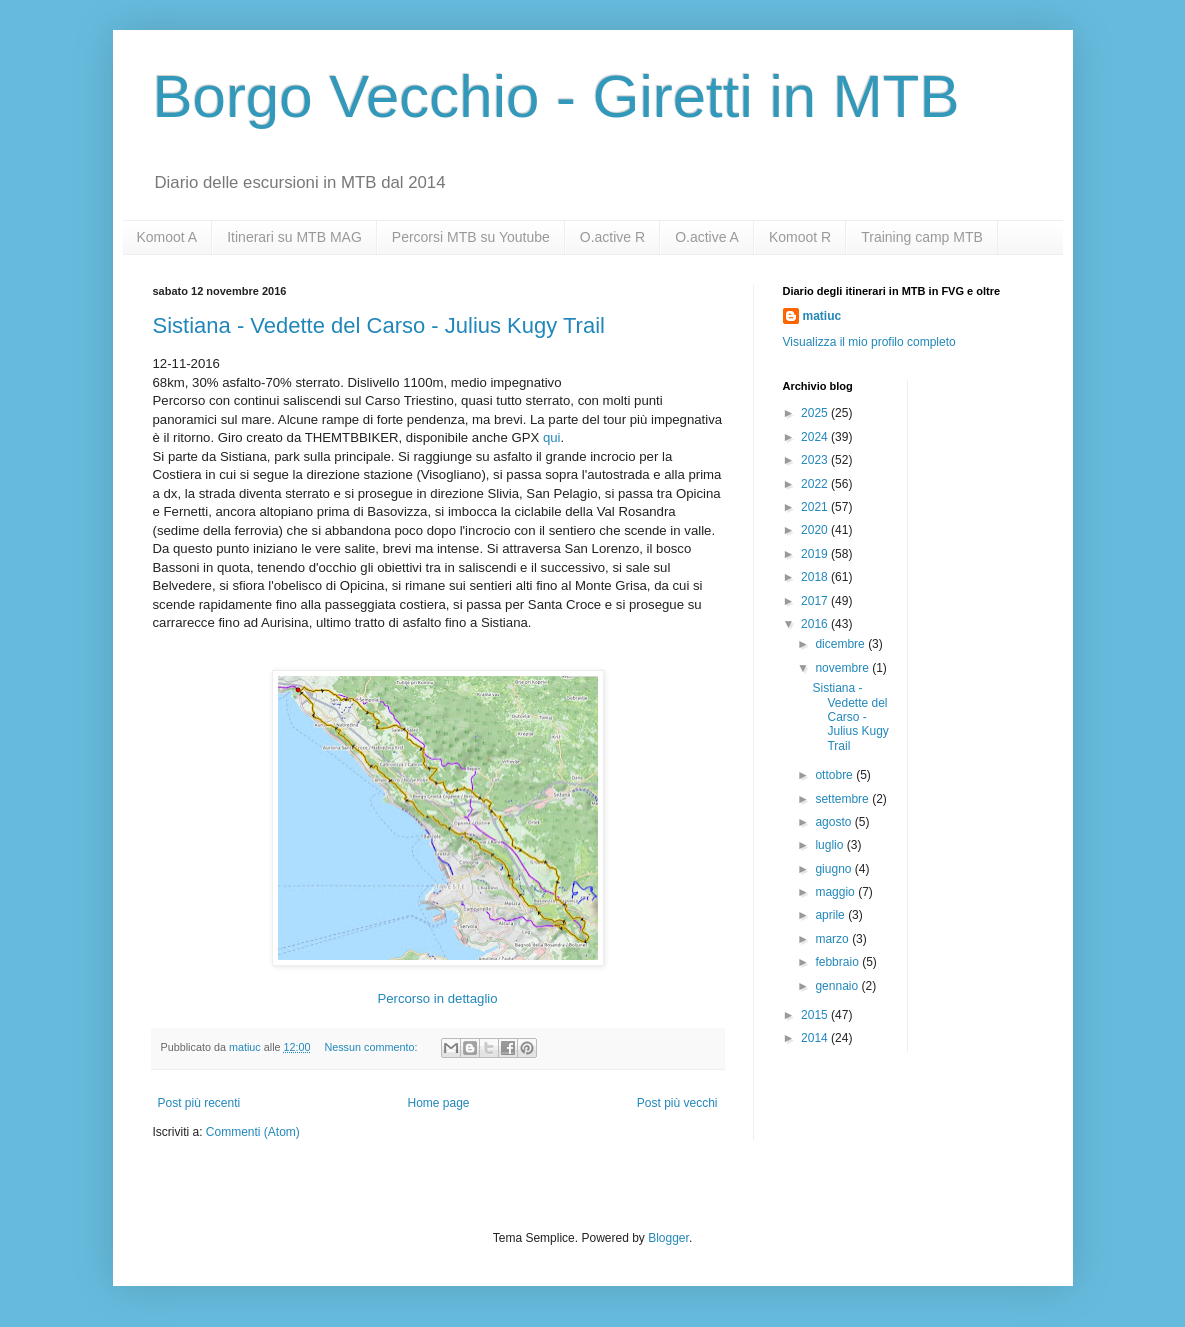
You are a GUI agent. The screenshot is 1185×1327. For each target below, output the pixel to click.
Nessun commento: (372, 1047)
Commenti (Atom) (253, 1132)
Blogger (668, 1238)
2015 (816, 1015)
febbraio (838, 962)
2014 (816, 1038)
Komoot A (167, 237)
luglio (830, 845)
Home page (438, 1103)
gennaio (838, 986)
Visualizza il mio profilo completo (869, 342)
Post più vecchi (677, 1103)
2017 (816, 601)
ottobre (835, 775)
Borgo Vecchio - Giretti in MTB (556, 96)
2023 (816, 460)
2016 (816, 624)
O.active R (612, 237)
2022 (816, 484)
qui (552, 437)
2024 (816, 437)
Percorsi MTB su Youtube (471, 237)
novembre (843, 668)
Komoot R (800, 237)
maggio (836, 892)
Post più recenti (199, 1103)
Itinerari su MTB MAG (294, 237)
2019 (816, 554)
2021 (816, 507)
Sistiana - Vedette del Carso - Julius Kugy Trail (379, 325)
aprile (831, 915)
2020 (816, 530)
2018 (816, 577)
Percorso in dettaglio (437, 998)
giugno (834, 869)
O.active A (707, 237)
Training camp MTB (922, 237)
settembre (843, 799)
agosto (834, 822)
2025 (816, 413)
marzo (833, 939)
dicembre (841, 644)
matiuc (822, 316)
